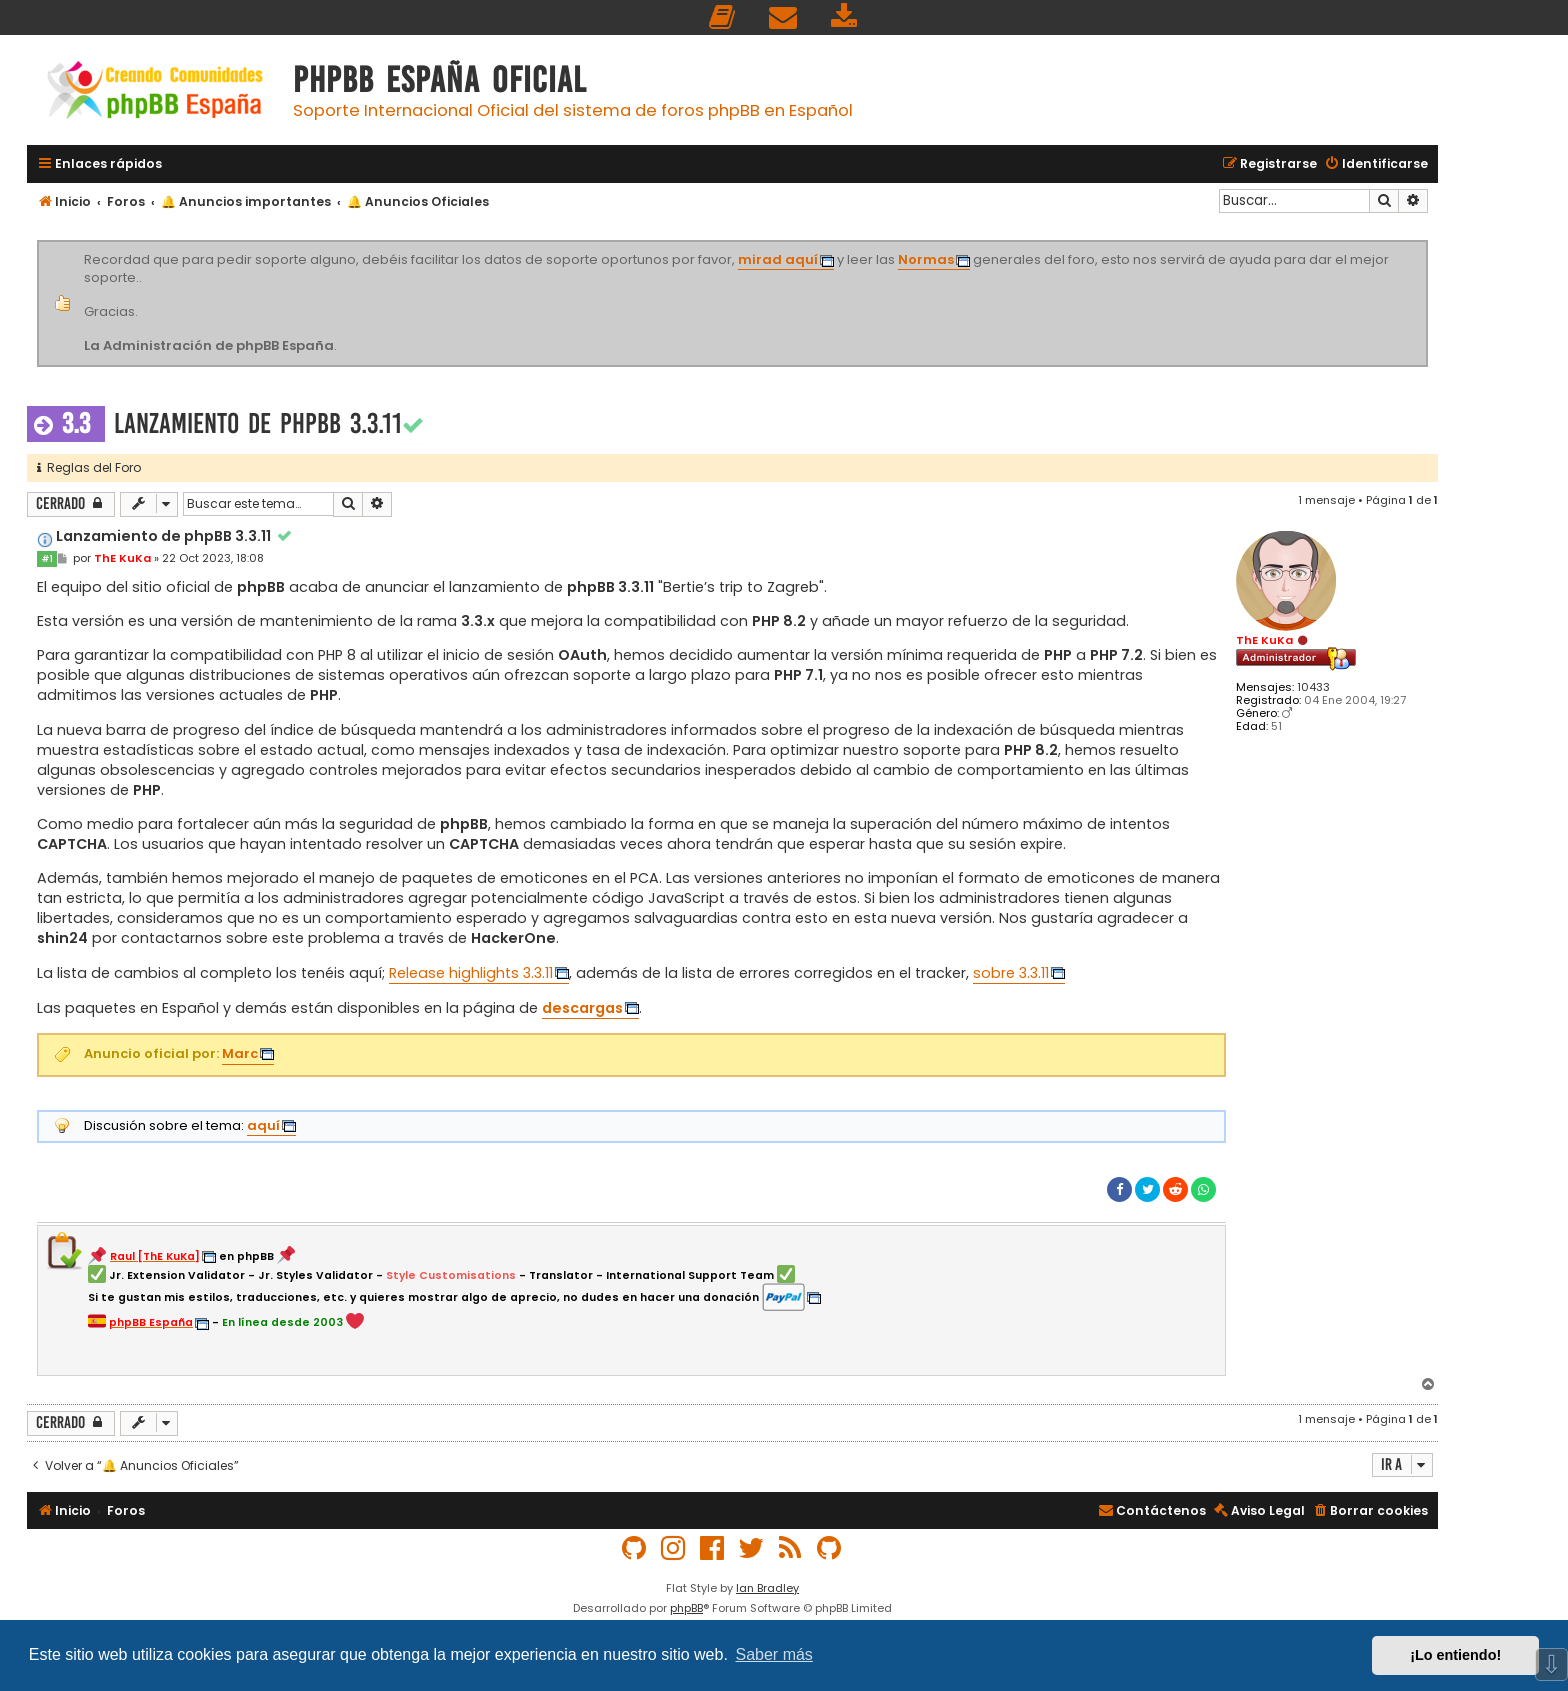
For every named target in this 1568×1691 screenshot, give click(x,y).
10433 (1313, 687)
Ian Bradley (767, 1588)
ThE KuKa (1264, 640)
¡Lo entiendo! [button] (1455, 1655)
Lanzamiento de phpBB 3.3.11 (258, 423)
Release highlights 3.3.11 (471, 973)
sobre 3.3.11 (1011, 973)
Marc (240, 1054)
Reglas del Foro (89, 467)
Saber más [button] (774, 1654)
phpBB (686, 1608)
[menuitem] (723, 17)
